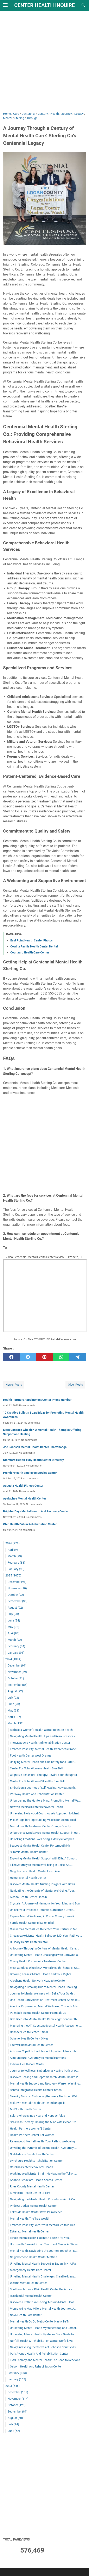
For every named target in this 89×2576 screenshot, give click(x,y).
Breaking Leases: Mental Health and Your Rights (40, 1974)
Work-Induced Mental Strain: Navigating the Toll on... (43, 2173)
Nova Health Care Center (26, 2315)
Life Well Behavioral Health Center (31, 2045)
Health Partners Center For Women (32, 2135)
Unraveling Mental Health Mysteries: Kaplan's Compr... (44, 2328)
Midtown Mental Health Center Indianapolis (37, 2102)
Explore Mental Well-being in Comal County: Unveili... (43, 1916)
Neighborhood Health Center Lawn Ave (35, 1871)
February (16, 1562)
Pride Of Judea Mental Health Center (33, 2205)
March (15, 1556)
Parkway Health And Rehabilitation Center (37, 1794)
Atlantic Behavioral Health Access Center (36, 2180)
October (16, 1594)
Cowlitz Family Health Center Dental (34, 946)
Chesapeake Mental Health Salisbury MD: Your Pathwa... (46, 1935)
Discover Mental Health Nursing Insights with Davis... (43, 1884)
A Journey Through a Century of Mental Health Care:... (44, 1948)
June (14, 1620)
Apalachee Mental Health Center (24, 1498)
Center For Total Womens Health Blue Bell (36, 1768)
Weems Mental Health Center (28, 2283)
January (16, 1569)
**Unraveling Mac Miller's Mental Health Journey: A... (43, 2308)
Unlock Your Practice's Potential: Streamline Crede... (43, 1910)
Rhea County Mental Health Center (32, 2186)
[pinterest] (44, 1357)
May (13, 1627)
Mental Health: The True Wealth (30, 2218)
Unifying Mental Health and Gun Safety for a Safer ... (43, 1762)
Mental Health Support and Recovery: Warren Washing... (46, 2083)
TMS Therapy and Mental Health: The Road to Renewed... (46, 2360)
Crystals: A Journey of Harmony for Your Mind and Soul (45, 1903)
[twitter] (28, 1357)
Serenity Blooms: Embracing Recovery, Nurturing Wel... (44, 2096)
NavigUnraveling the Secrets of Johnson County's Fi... (44, 2347)
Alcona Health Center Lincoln (28, 1897)
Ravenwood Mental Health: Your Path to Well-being (42, 2141)
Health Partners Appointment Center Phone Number (37, 1399)
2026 (12, 1543)
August (15, 1607)
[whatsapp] (61, 1357)
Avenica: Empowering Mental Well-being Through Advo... (46, 2006)
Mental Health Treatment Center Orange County (40, 1826)
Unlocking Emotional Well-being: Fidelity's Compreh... (43, 1839)
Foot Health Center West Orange (30, 1755)
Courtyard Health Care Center (29, 952)
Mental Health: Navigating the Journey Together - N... (44, 2250)
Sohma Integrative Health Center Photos (36, 2090)
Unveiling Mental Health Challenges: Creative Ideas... (43, 2276)
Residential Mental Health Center (31, 2295)
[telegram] (77, 1357)
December (17, 1582)
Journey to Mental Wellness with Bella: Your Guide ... (43, 1993)
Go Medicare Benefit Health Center (32, 2154)
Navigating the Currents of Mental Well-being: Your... (43, 1890)
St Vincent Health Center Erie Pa (30, 2192)
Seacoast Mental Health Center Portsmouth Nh (40, 1845)
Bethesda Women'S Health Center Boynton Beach (41, 1729)
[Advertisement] (44, 61)
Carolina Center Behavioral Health (31, 2167)
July (13, 1614)
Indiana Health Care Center (27, 2064)
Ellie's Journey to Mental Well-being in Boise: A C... (41, 1864)
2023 (12, 2385)
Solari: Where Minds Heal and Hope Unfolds (37, 2115)
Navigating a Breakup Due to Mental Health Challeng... (44, 1987)
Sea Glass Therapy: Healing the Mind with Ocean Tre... (44, 2122)
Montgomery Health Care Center (30, 2270)
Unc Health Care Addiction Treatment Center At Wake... (45, 2000)
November (17, 1588)
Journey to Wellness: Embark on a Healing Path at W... (44, 2070)
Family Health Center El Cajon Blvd (32, 1922)
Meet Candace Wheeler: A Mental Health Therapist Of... (45, 1967)
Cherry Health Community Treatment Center (38, 1961)
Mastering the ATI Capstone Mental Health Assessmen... (46, 2025)
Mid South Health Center (25, 2109)
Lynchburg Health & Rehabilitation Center (36, 2160)
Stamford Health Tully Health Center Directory (33, 1460)
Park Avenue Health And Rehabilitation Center (39, 2353)
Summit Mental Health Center (28, 1852)
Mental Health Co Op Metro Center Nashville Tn (40, 2321)
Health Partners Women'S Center (30, 2128)
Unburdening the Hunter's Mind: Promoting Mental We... (45, 1800)
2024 (13, 1659)
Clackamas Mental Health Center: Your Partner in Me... (44, 1929)
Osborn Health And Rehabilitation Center (36, 2366)
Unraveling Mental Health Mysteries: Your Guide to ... (43, 2334)
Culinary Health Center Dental (28, 1942)
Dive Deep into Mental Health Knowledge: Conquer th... (44, 2019)
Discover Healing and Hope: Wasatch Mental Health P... (45, 2077)
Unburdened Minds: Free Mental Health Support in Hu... (45, 1832)
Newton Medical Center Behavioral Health (36, 1807)
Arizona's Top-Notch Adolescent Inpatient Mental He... (44, 2051)
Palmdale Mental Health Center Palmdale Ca (38, 2012)
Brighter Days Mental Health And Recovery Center (35, 1511)
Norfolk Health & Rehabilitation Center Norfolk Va (41, 2340)
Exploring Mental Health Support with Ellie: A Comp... (43, 1858)
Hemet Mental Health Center (28, 1877)
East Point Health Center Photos (31, 940)
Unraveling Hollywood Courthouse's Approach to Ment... (45, 1813)
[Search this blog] (83, 5)
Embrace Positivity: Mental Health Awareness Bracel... (44, 1749)
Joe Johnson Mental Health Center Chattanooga (35, 1447)
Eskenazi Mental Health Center (29, 2231)
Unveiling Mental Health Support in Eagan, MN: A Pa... (44, 2263)
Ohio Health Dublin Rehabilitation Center (30, 1524)
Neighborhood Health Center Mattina (33, 2257)
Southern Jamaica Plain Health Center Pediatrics (41, 2289)
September (17, 1601)
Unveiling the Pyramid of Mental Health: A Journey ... (43, 2147)
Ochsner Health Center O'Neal (29, 2032)
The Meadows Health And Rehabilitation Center (40, 1742)
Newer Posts (14, 1384)
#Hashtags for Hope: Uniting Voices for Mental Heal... (44, 1819)
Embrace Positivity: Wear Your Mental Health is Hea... (44, 2225)
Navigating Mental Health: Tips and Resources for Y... (44, 1736)
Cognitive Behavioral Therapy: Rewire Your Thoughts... (44, 1774)
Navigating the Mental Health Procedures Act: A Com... (45, 2199)
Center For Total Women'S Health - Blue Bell (37, 1781)
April (13, 1549)
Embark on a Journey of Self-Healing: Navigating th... (43, 1787)
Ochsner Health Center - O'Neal (29, 2038)
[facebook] (11, 1357)
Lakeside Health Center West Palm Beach (36, 2212)
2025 (13, 1575)
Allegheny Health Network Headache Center (38, 1980)
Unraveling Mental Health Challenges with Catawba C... (45, 1955)
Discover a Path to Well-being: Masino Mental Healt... (43, 2302)
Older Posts (75, 1384)
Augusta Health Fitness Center (23, 1485)
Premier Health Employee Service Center (30, 1472)
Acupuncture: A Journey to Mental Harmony (38, 2057)
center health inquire (44, 5)
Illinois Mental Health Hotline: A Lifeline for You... (40, 2238)
